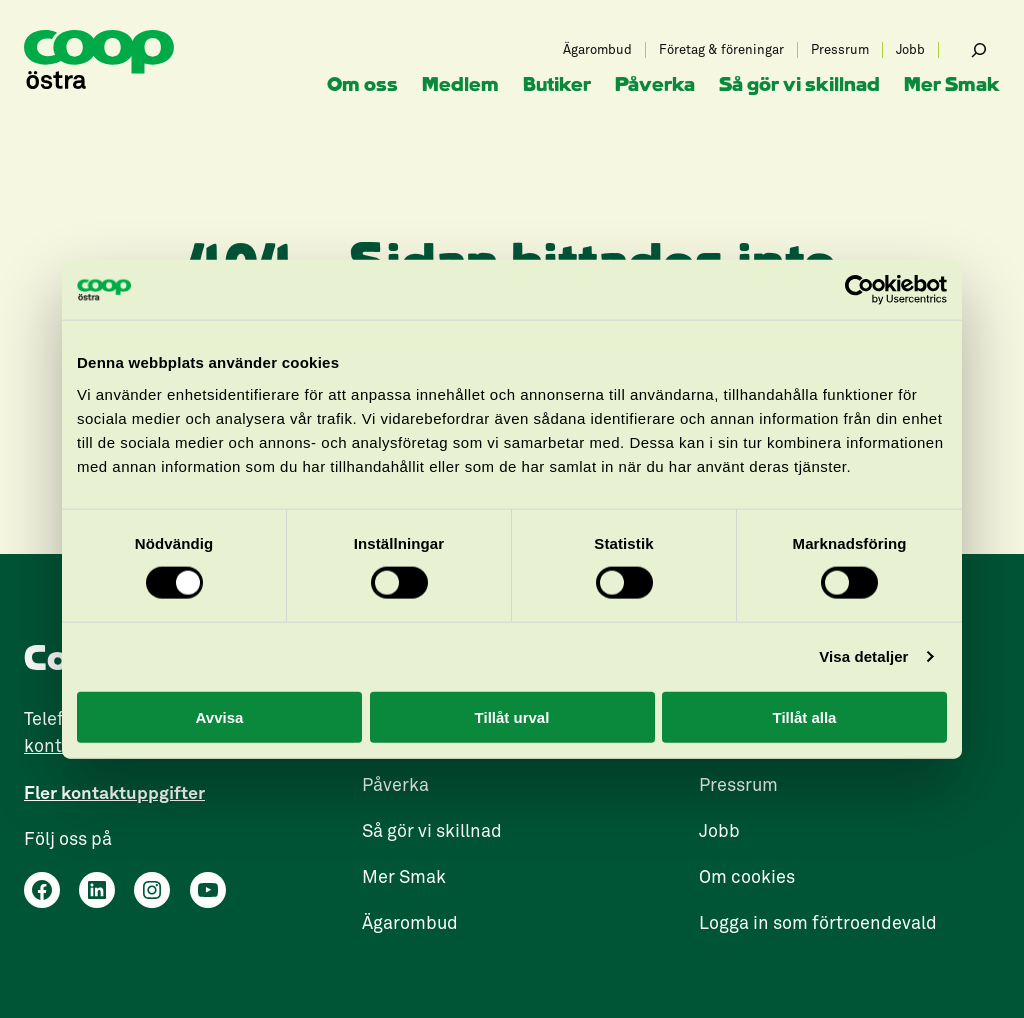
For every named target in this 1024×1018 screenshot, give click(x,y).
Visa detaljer (863, 656)
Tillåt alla (805, 716)
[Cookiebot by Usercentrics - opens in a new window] (859, 290)
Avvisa (220, 716)
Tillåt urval (512, 716)
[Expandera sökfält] (979, 50)
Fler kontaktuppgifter (114, 792)
